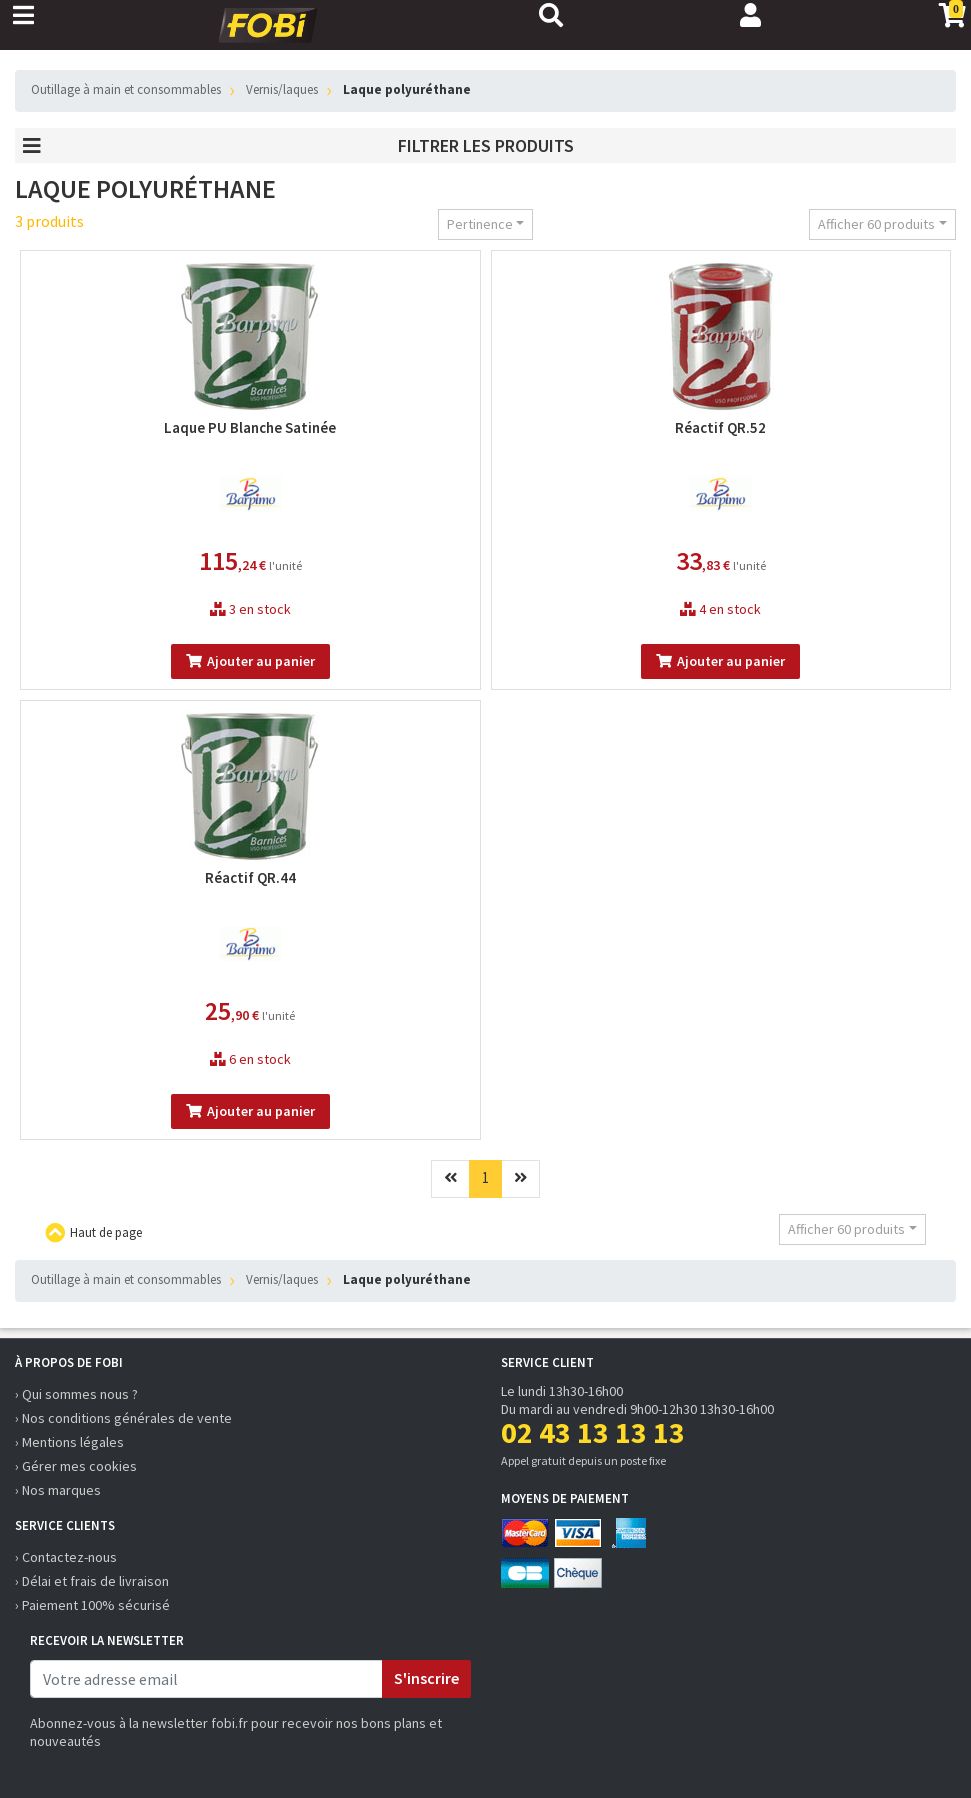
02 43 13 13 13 (593, 1432)
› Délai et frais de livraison (92, 1581)
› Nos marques (58, 1490)
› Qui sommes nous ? (76, 1394)
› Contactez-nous (66, 1557)
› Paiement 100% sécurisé (92, 1605)
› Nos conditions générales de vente (123, 1418)
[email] (206, 1679)
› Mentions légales (69, 1442)
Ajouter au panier (250, 661)
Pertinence (480, 224)
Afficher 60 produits (876, 224)
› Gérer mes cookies (76, 1466)
